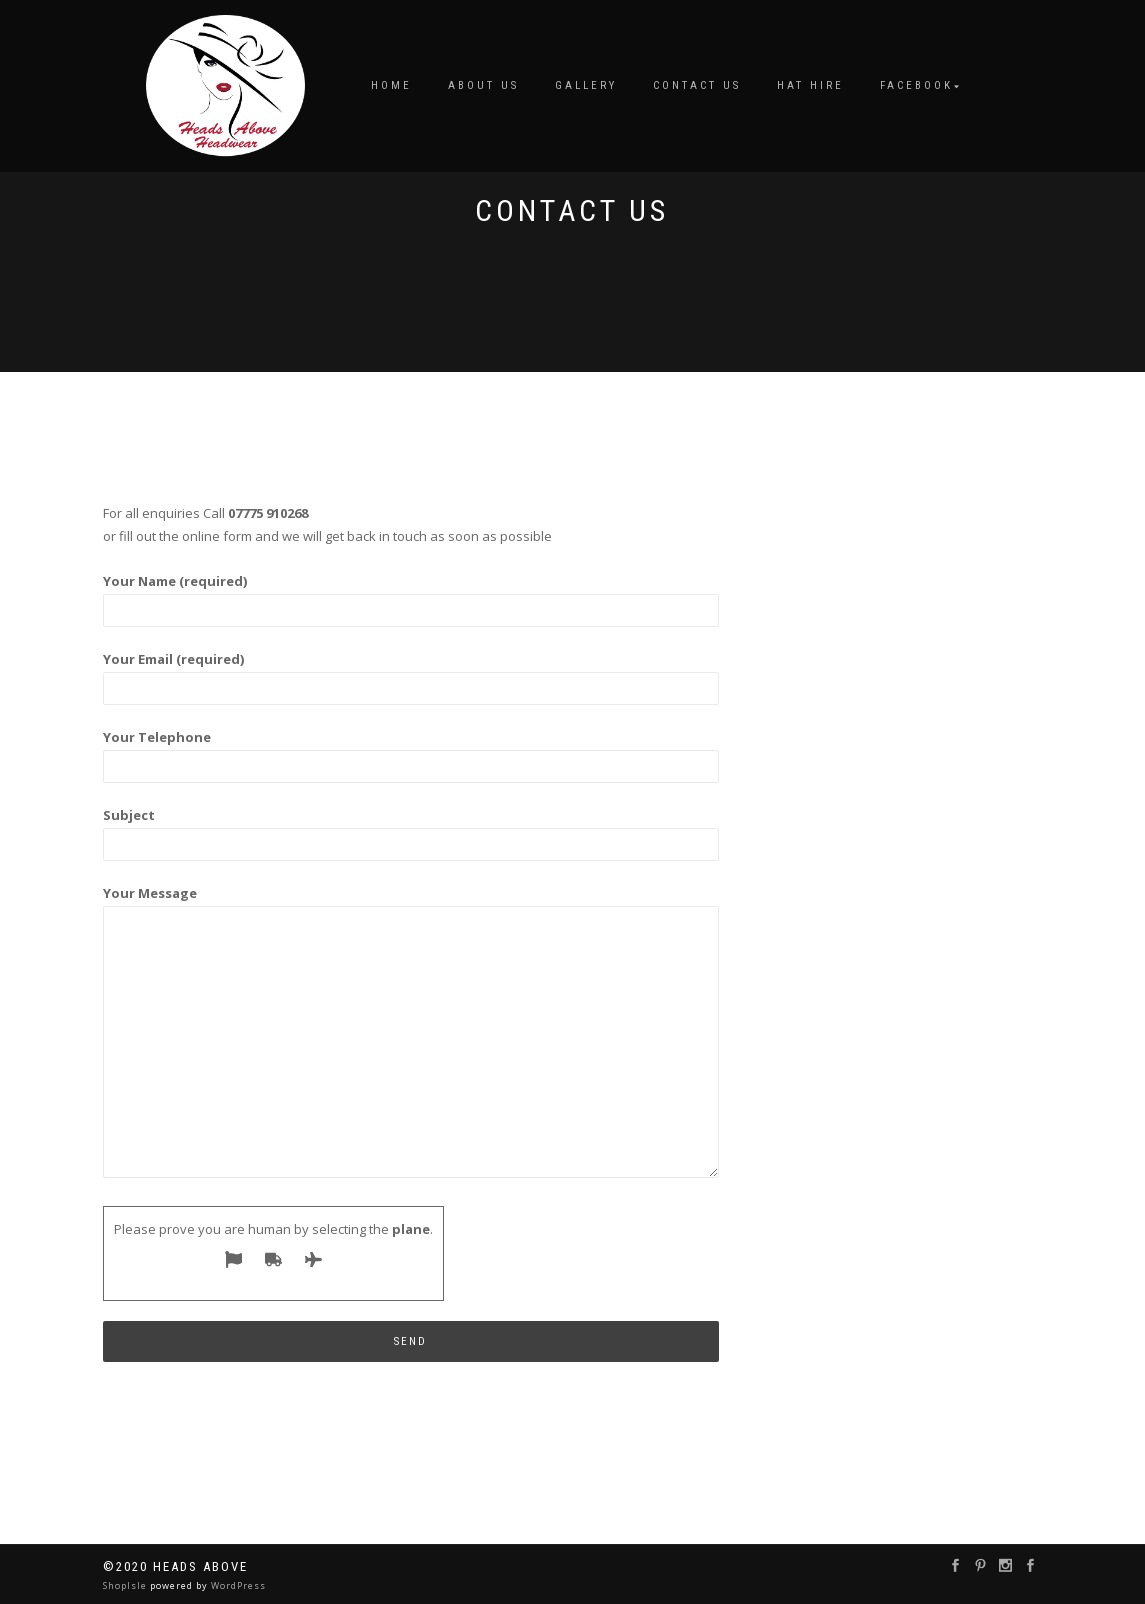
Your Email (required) (411, 673)
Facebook (916, 85)
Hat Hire (810, 85)
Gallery (586, 85)
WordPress (237, 1585)
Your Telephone (411, 751)
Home (391, 85)
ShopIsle (126, 1585)
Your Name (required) (411, 595)
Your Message (411, 1033)
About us (483, 85)
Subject (411, 829)
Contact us (697, 85)
